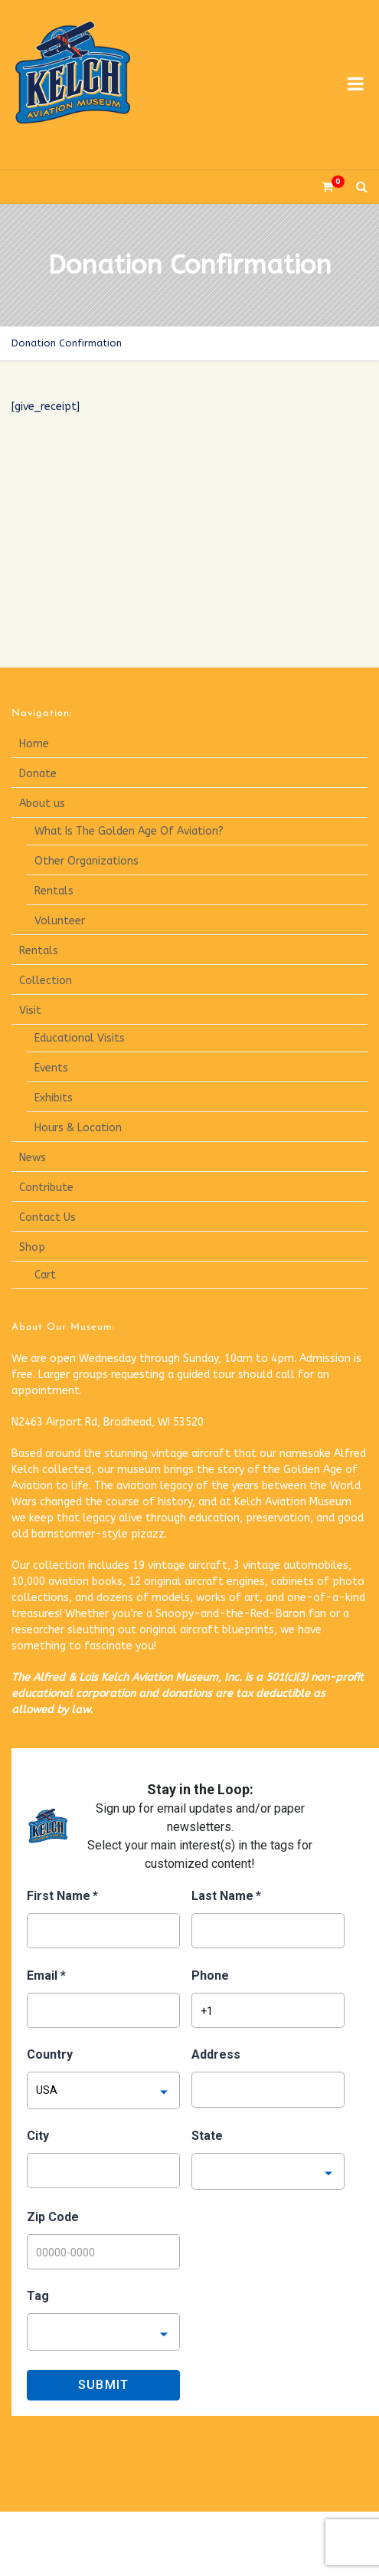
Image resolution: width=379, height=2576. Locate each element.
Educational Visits (79, 1038)
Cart (45, 1274)
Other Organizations (86, 861)
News (32, 1157)
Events (51, 1068)
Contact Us (47, 1217)
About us (42, 803)
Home (34, 743)
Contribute (46, 1187)
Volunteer (59, 920)
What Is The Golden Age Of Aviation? (129, 831)
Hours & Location (78, 1127)
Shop (32, 1247)
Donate (38, 773)
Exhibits (53, 1097)
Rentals (54, 890)
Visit (30, 1010)
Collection (45, 980)
